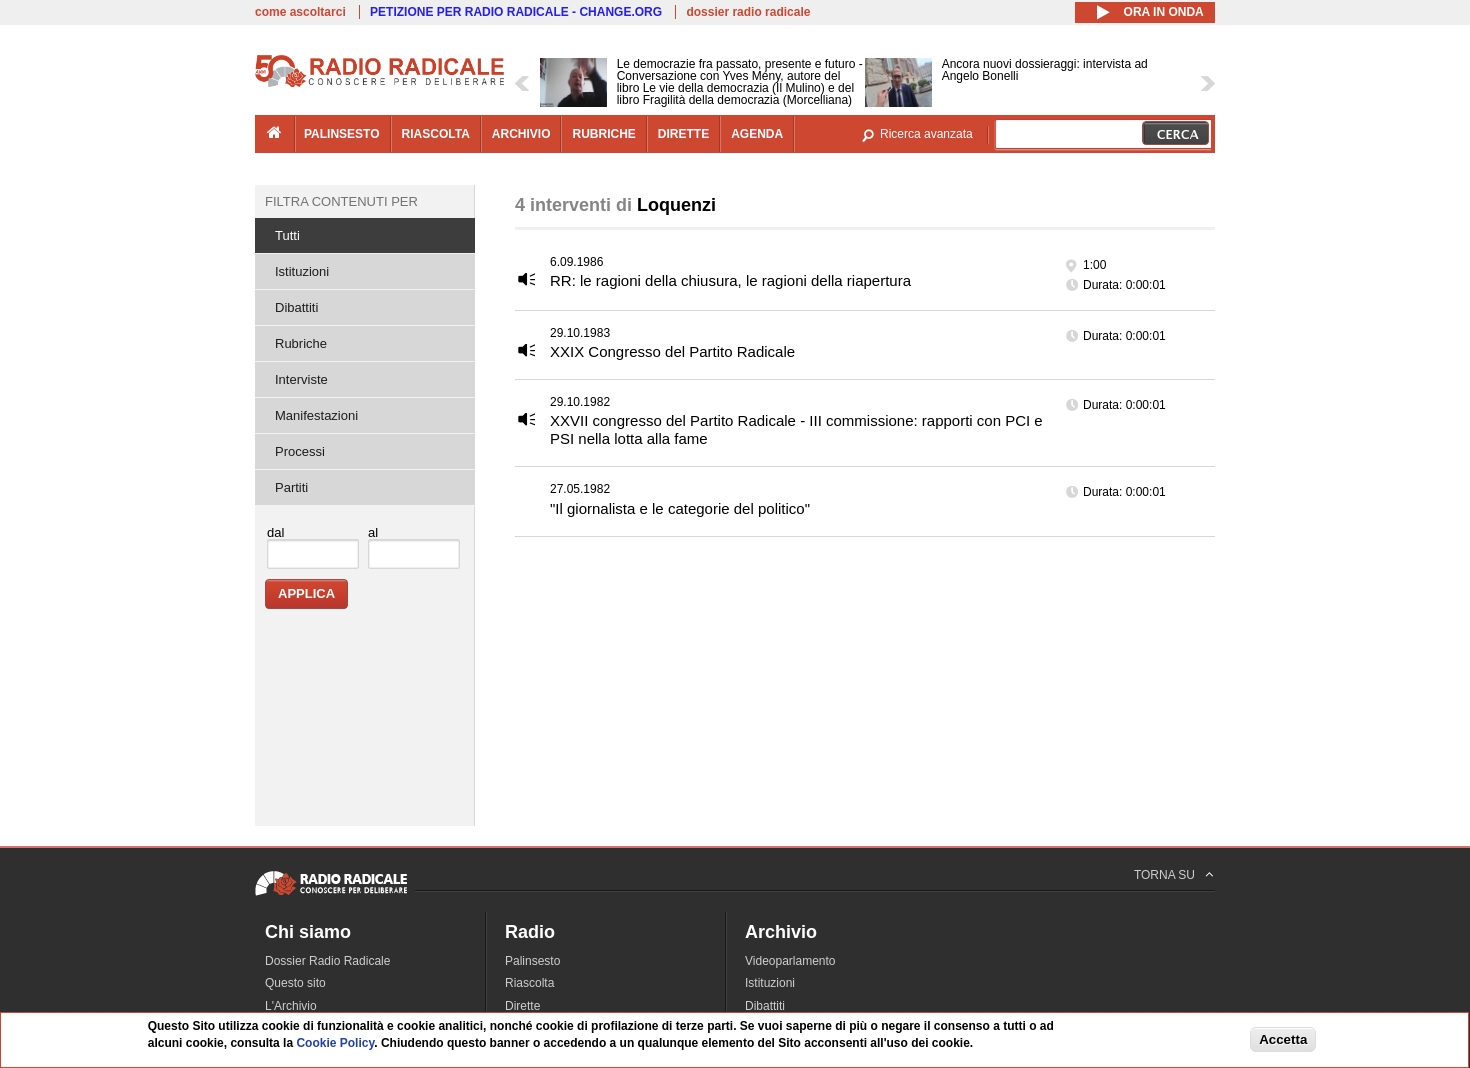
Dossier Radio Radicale (327, 961)
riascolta (436, 134)
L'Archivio (291, 1006)
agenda (757, 134)
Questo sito (295, 983)
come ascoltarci (300, 12)
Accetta (1283, 1040)
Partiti (291, 487)
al (373, 532)
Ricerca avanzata (926, 134)
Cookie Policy (335, 1044)
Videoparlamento (790, 961)
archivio (521, 134)
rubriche (603, 134)
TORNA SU (1164, 875)
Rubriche (301, 343)
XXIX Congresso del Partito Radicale (672, 351)
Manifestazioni (316, 415)
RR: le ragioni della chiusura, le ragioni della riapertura (730, 280)
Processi (300, 451)
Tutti (287, 235)
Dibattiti (296, 307)
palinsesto (342, 134)
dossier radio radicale (748, 12)
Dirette (522, 1006)
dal (275, 532)
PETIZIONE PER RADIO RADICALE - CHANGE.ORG (516, 12)
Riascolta (529, 983)
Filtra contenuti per (341, 201)
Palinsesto (532, 961)
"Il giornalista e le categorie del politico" (680, 508)
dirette (683, 134)
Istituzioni (302, 271)
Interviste (301, 379)
